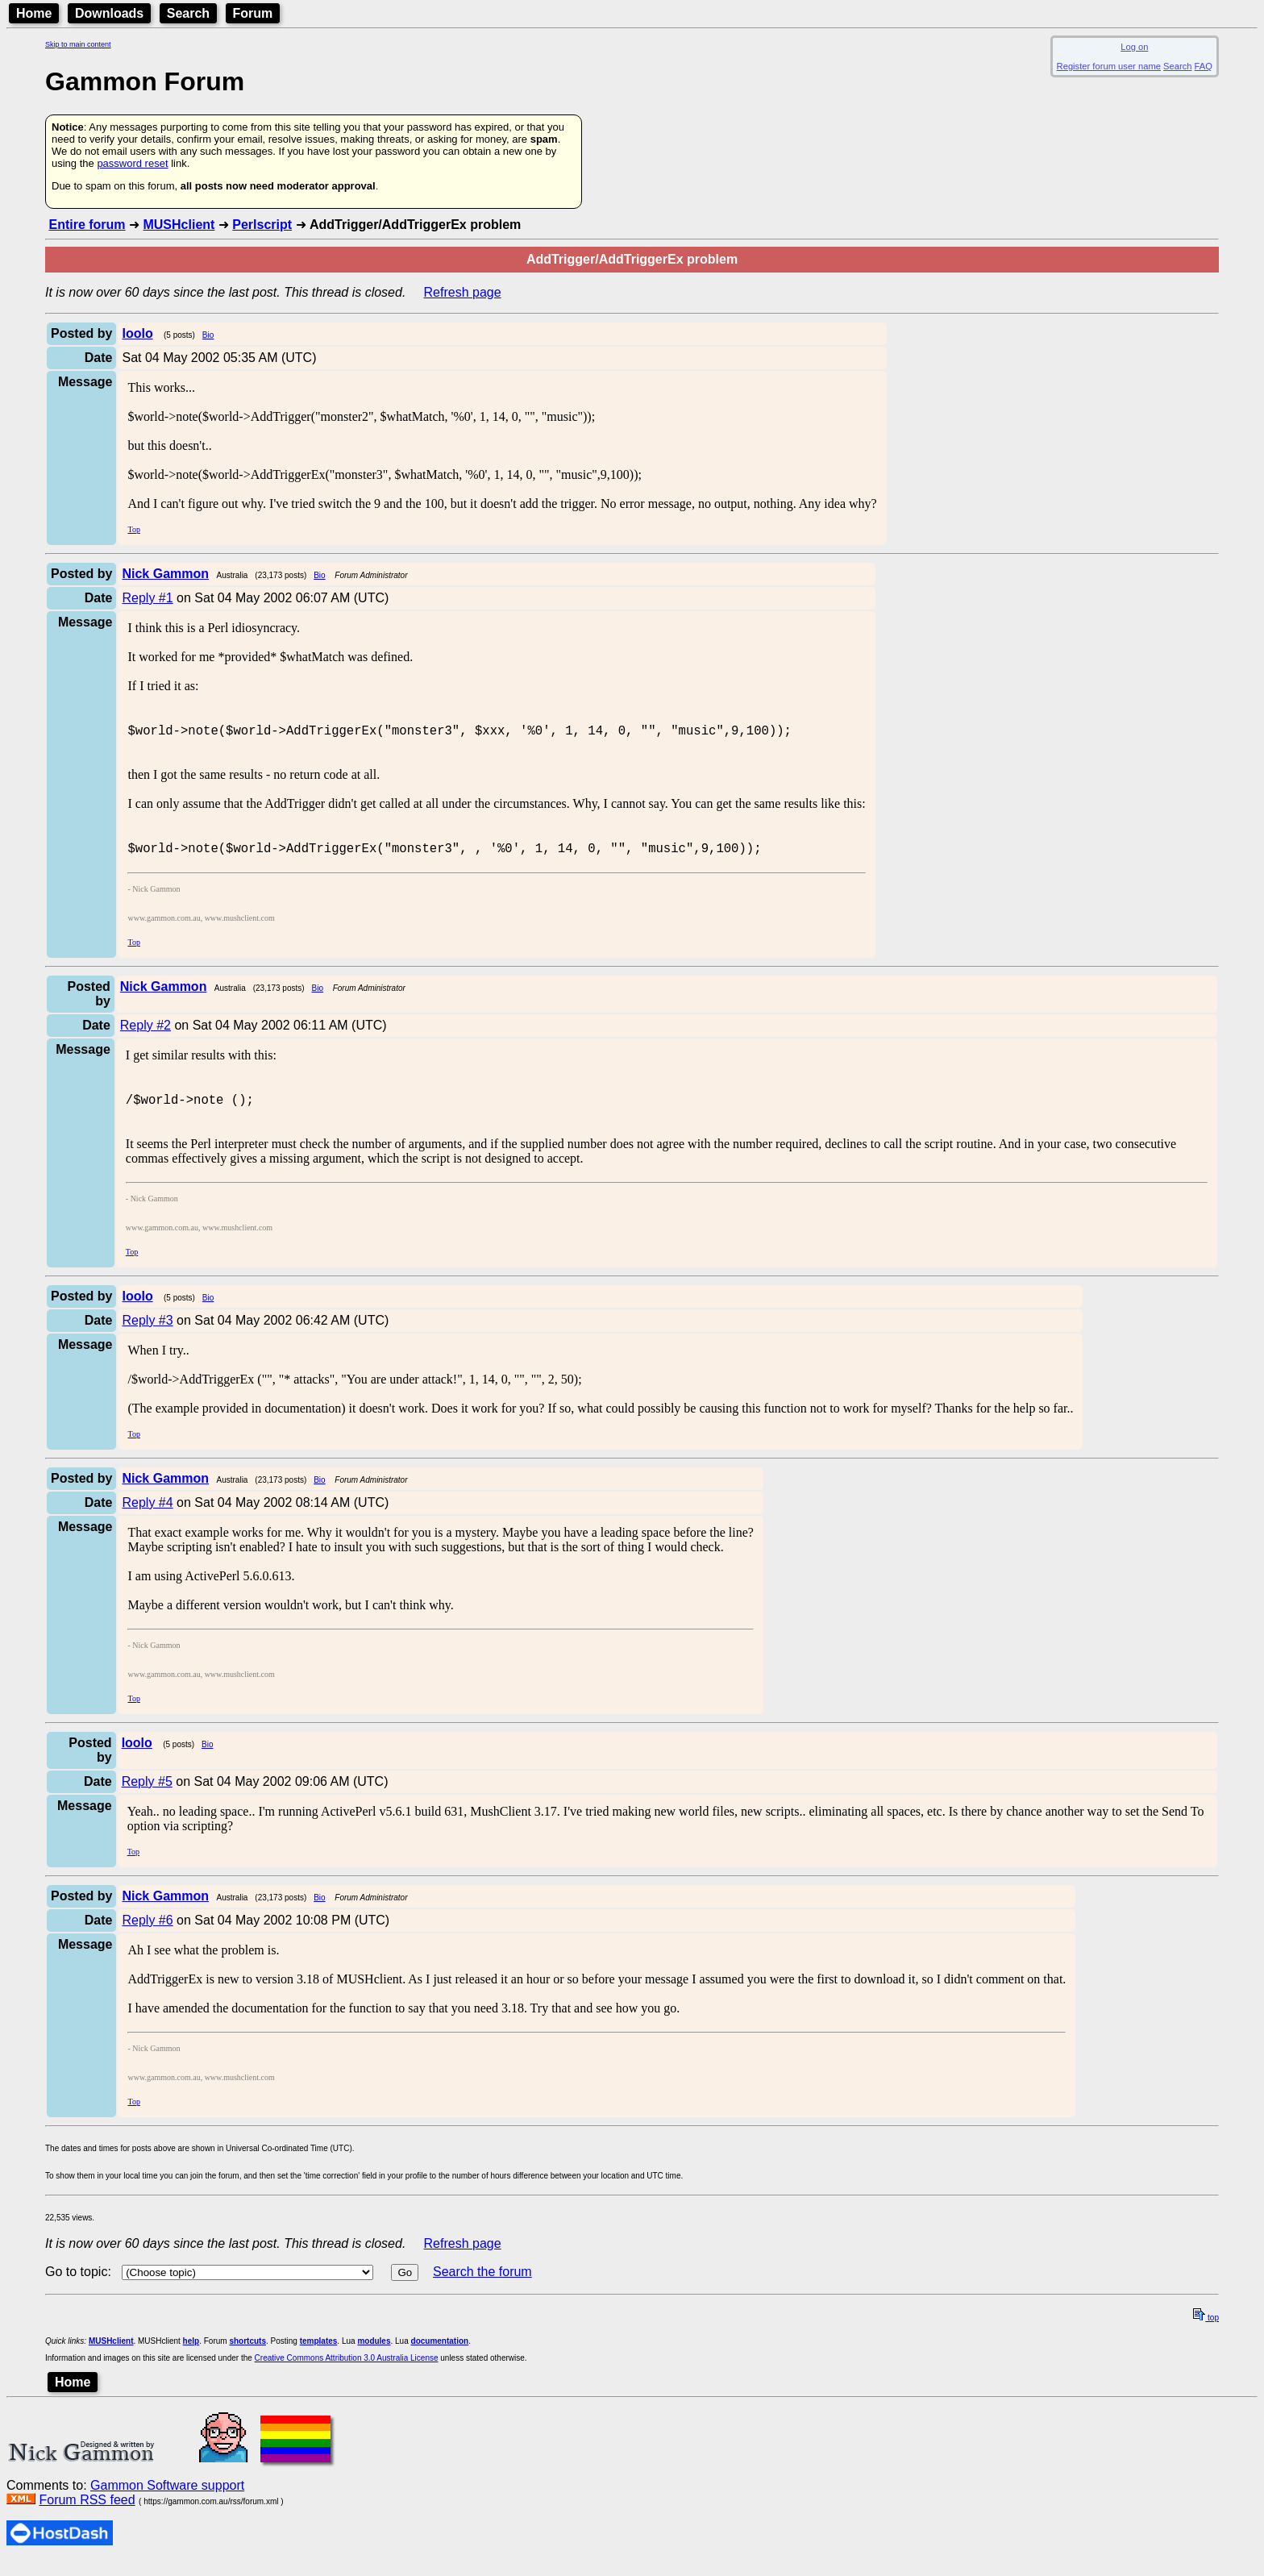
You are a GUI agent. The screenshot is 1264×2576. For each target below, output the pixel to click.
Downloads (109, 13)
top (1206, 2332)
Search (188, 13)
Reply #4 (147, 1517)
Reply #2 (145, 1035)
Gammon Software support (167, 2500)
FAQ (1203, 66)
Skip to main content (78, 44)
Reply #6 (147, 1934)
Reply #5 (147, 1796)
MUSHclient (178, 224)
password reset (132, 163)
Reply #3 (147, 1335)
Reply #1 (147, 598)
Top (133, 529)
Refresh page (462, 292)
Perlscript (262, 224)
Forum (253, 13)
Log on (1134, 47)
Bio (208, 335)
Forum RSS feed (87, 2514)
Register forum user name (1109, 66)
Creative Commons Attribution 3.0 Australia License (347, 2372)
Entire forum (86, 224)
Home (34, 13)
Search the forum (482, 2286)
